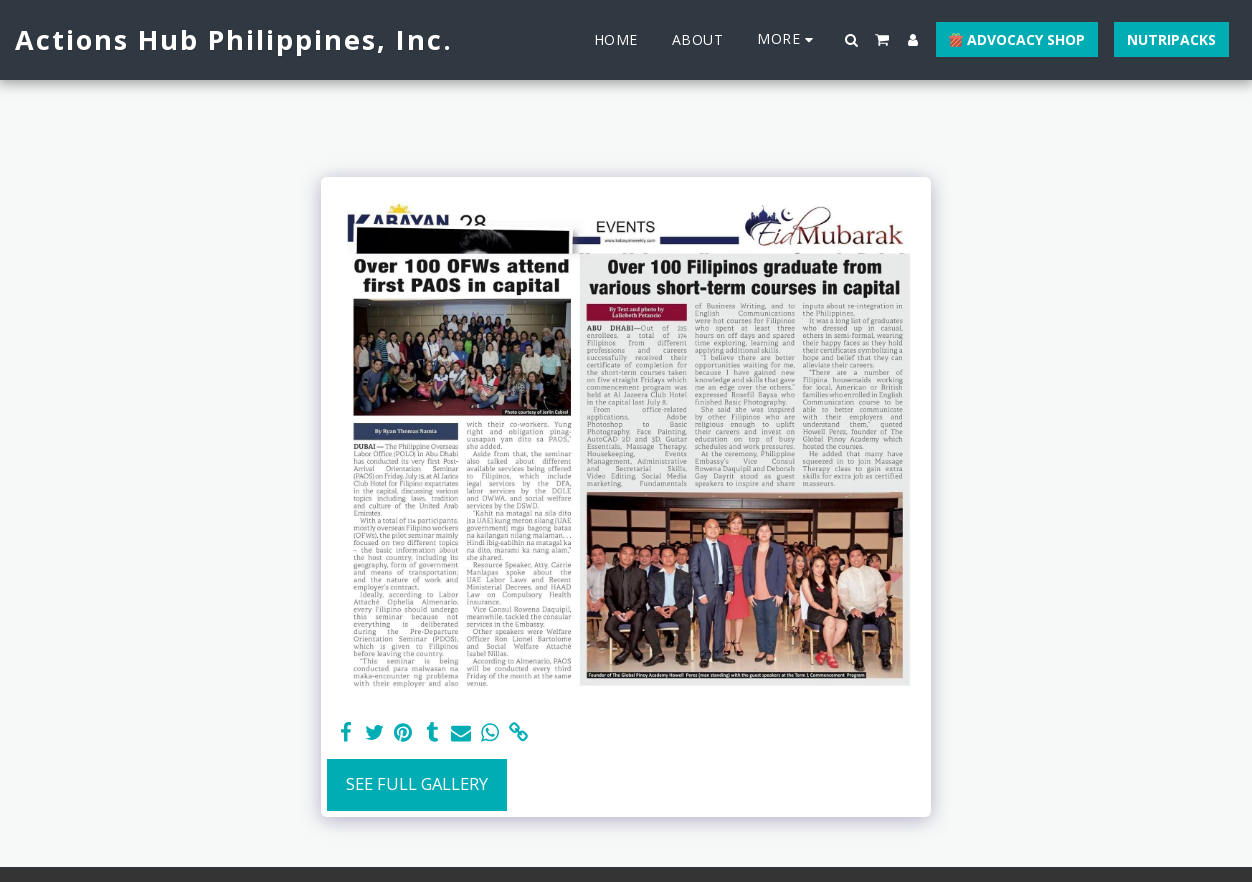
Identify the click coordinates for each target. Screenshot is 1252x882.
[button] (852, 40)
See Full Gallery (417, 783)
